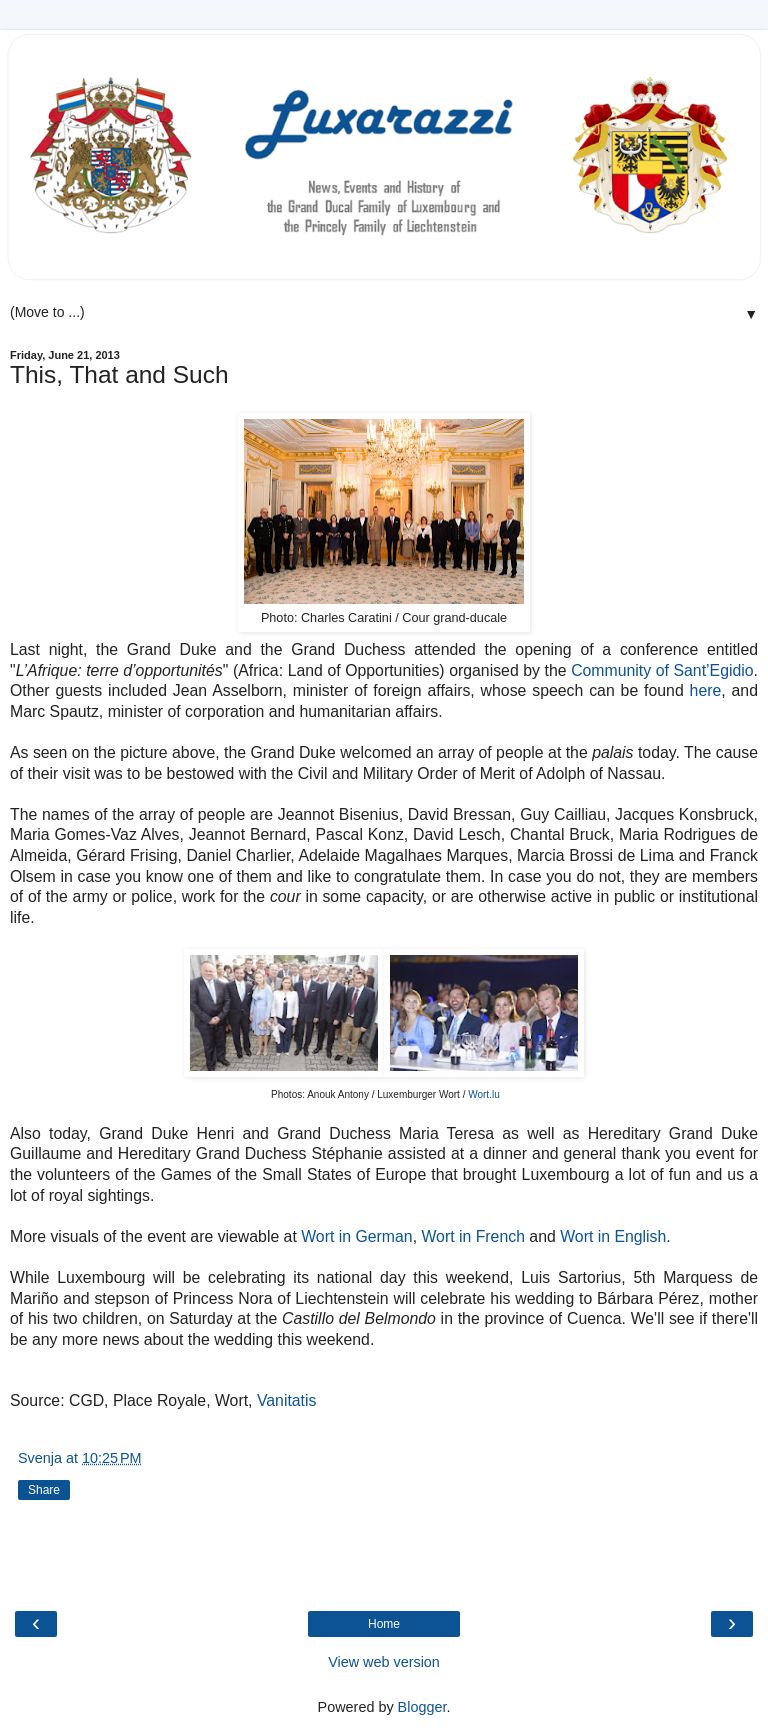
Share (44, 1490)
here (706, 690)
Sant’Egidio (711, 670)
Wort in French (473, 1236)
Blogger (422, 1707)
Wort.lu (484, 1094)
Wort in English (613, 1236)
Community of (620, 670)
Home (384, 1624)
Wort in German (356, 1236)
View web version (384, 1662)
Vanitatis (287, 1400)
